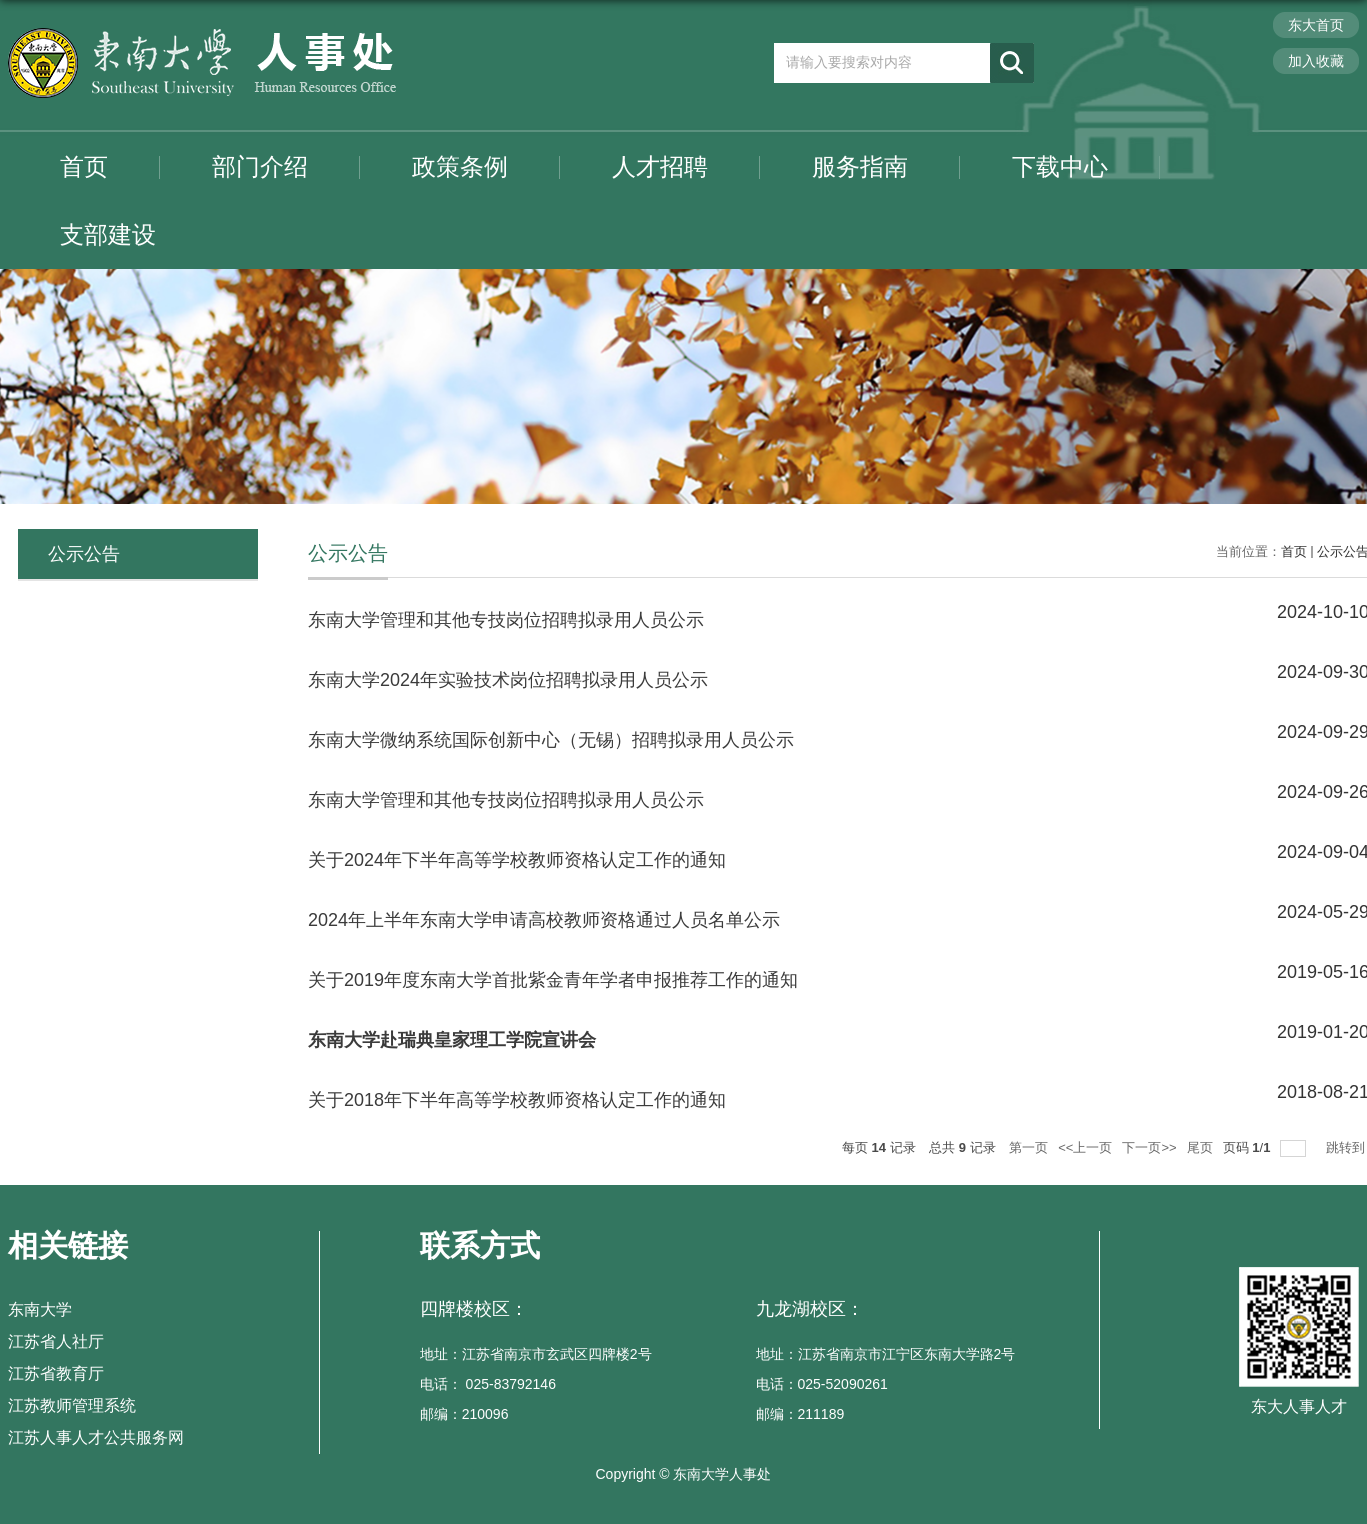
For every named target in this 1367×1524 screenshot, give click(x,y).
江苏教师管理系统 (72, 1405)
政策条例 (460, 166)
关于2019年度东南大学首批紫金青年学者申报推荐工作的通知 (553, 980)
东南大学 (40, 1309)
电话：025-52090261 (822, 1384)
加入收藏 (1316, 61)
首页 (84, 166)
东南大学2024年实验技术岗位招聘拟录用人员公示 (508, 680)
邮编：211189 (800, 1414)
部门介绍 (260, 166)
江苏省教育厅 (56, 1373)
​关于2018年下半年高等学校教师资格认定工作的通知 (517, 1100)
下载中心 (1060, 166)
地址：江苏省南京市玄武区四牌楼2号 (536, 1354)
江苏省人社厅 (56, 1341)
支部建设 (108, 234)
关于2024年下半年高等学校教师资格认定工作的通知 (517, 860)
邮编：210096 (464, 1414)
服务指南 (860, 166)
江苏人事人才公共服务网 (96, 1437)
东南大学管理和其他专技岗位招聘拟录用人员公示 (506, 620)
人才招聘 (660, 166)
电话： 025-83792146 (488, 1384)
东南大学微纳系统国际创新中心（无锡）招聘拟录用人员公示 (551, 740)
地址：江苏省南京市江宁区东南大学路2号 (886, 1354)
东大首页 (1316, 25)
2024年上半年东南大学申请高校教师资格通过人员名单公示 (544, 920)
